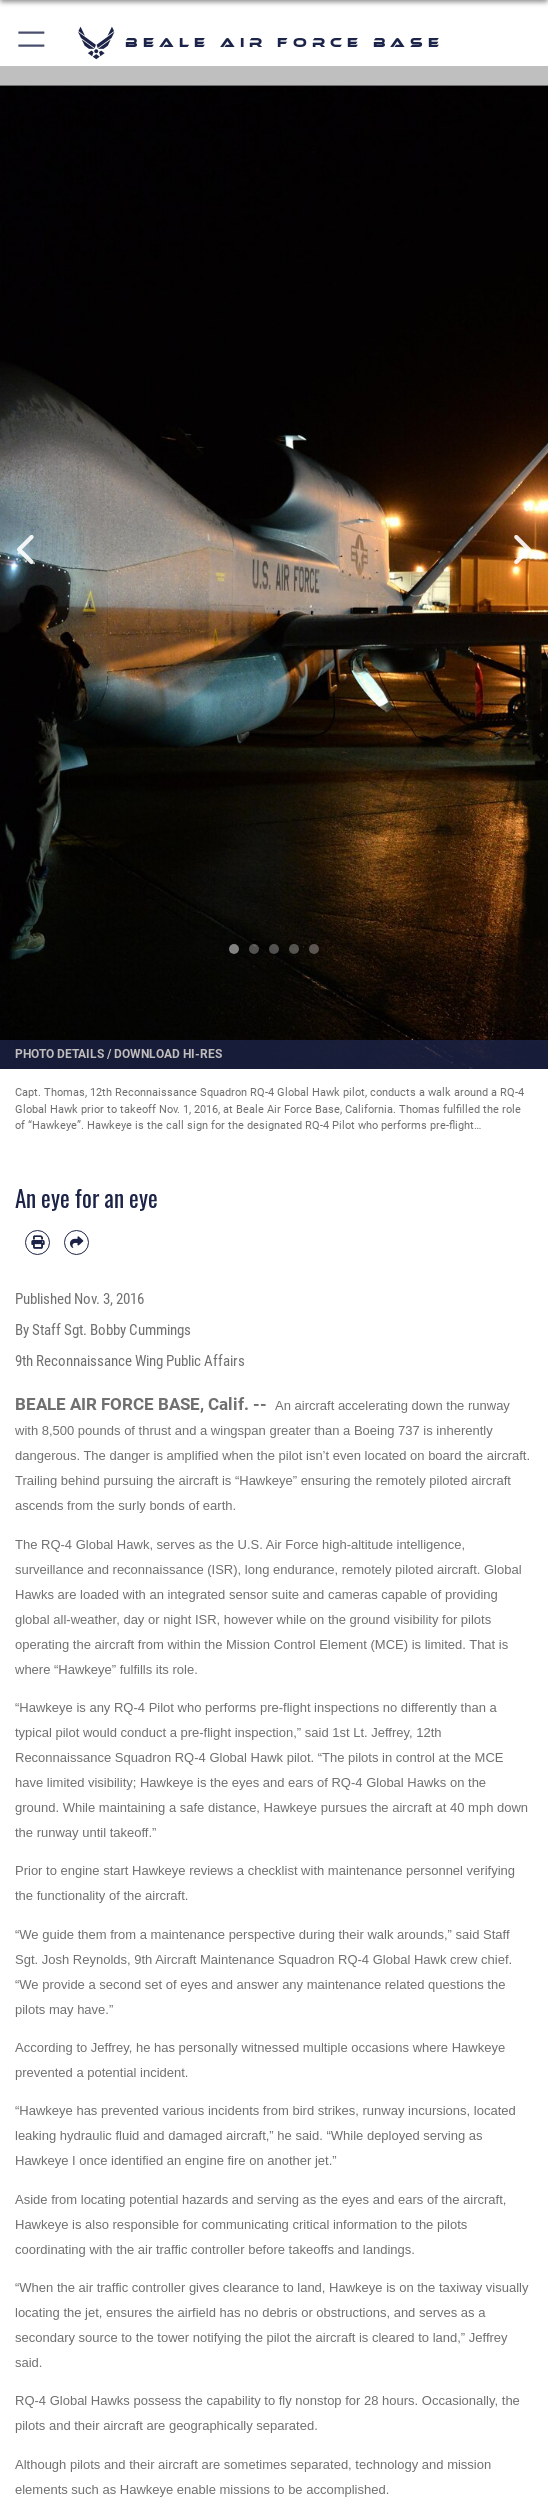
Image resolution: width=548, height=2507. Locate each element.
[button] (32, 42)
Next (520, 550)
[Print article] (37, 1242)
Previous (27, 550)
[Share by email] (76, 1242)
